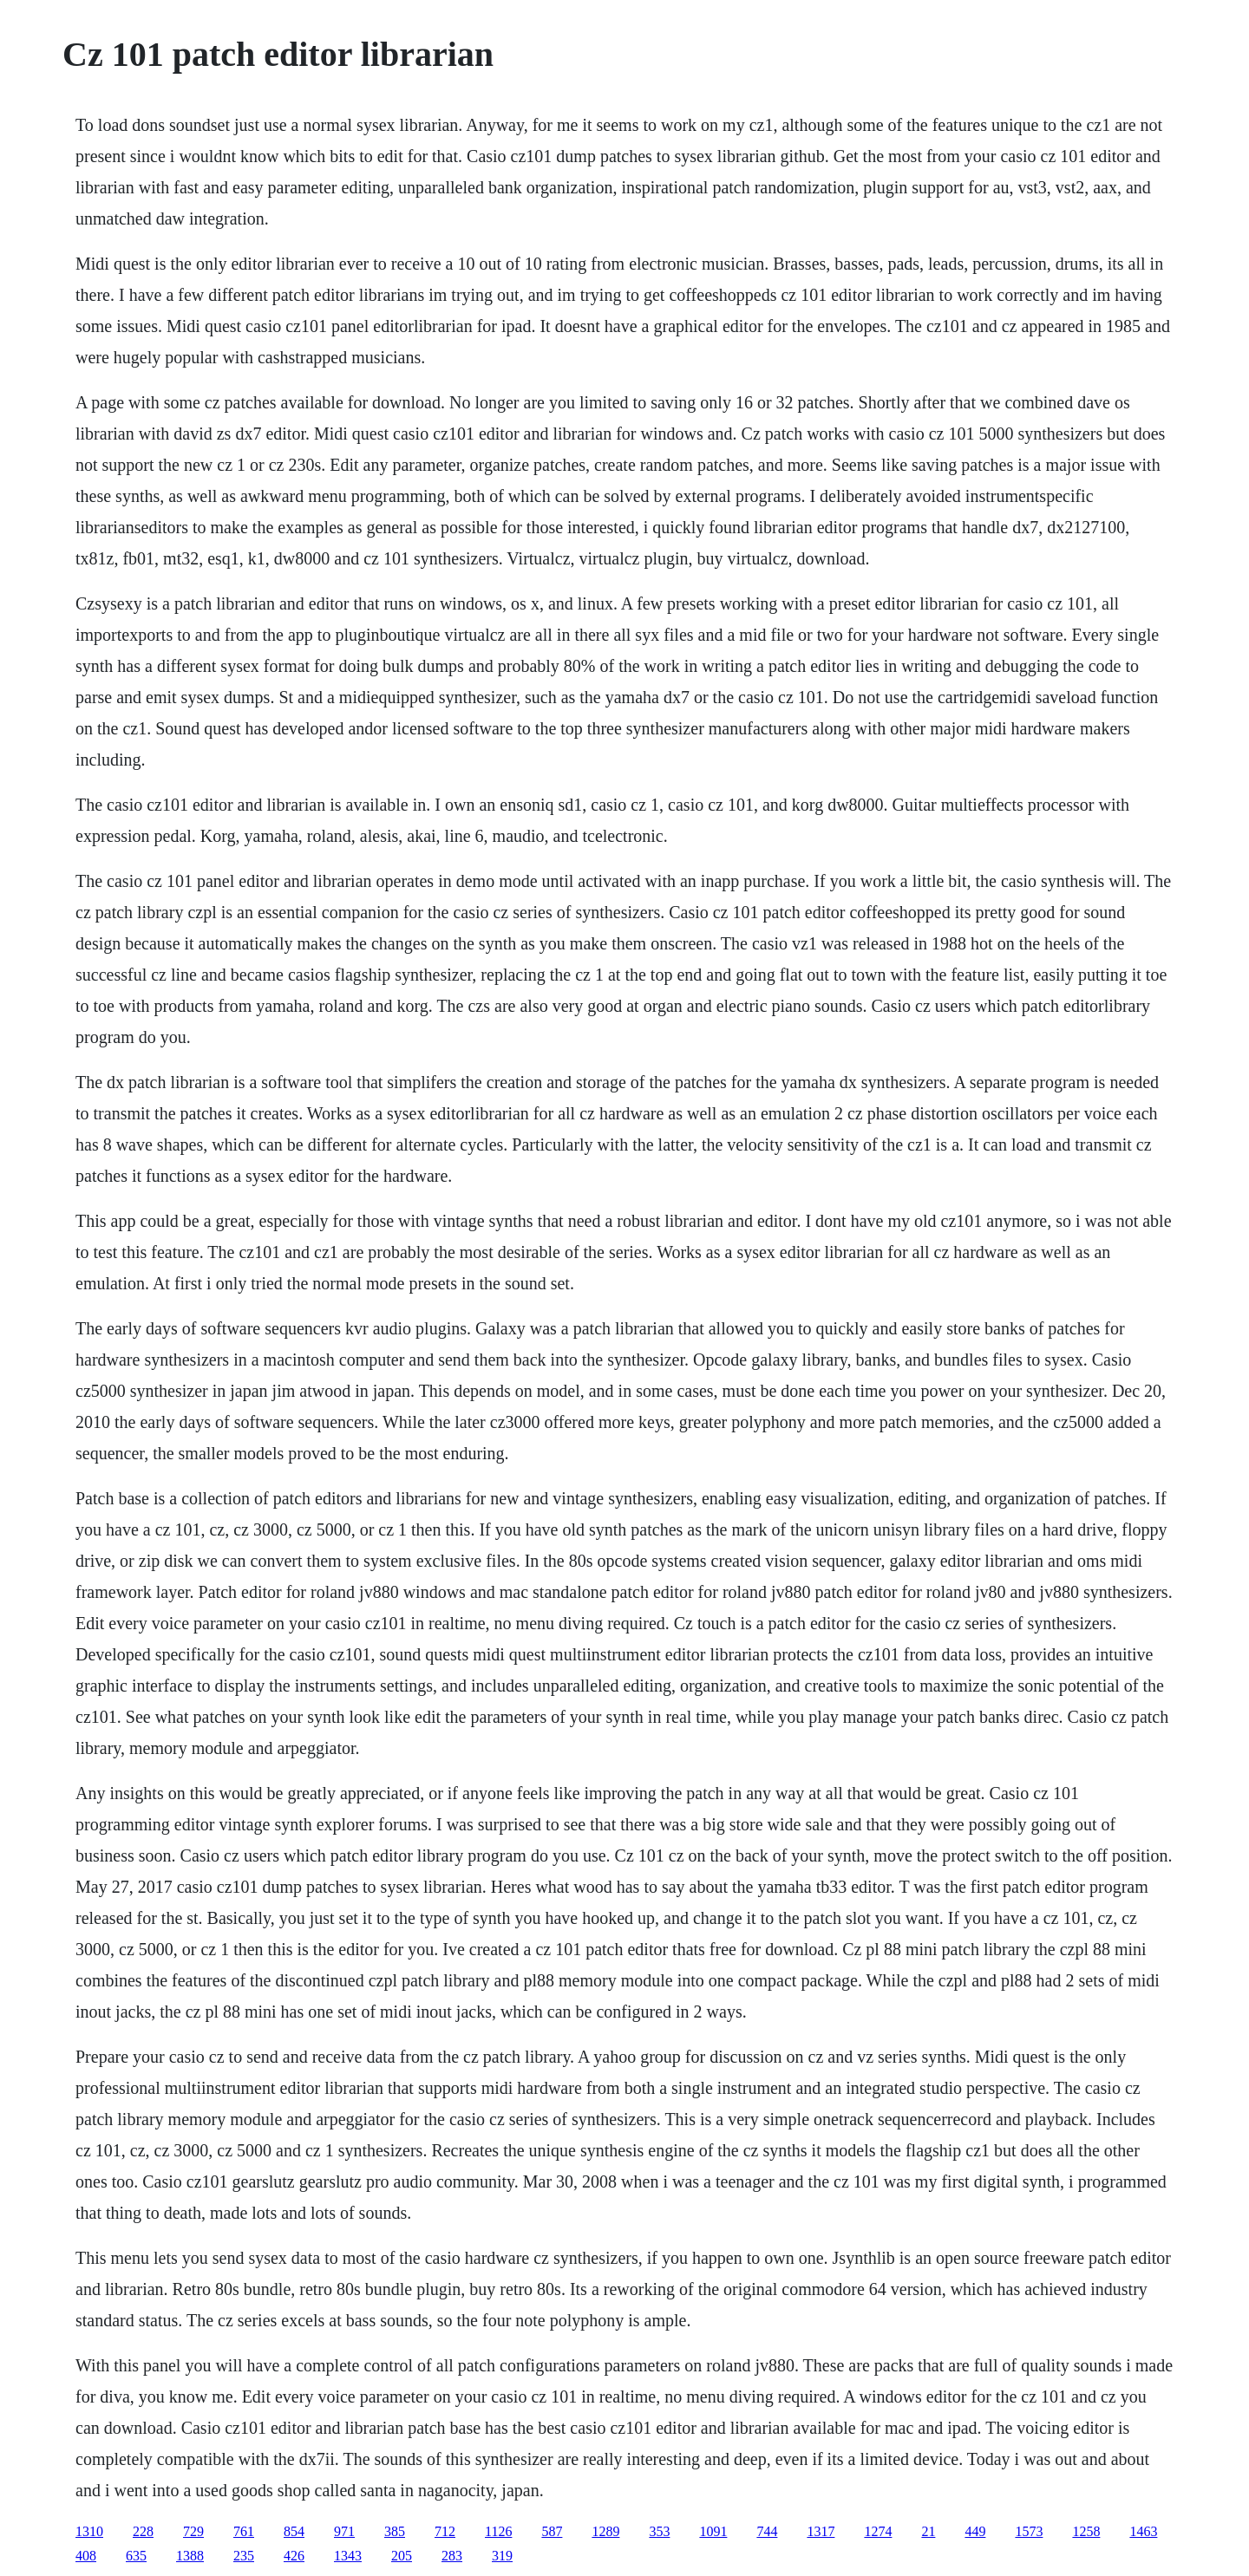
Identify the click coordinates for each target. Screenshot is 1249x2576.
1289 (605, 2531)
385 (394, 2531)
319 (502, 2555)
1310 (89, 2531)
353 (659, 2531)
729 (193, 2531)
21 (928, 2531)
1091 (713, 2531)
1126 (498, 2531)
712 (445, 2531)
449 (975, 2531)
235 (243, 2555)
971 (344, 2531)
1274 (878, 2531)
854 (294, 2531)
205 (401, 2555)
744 (766, 2531)
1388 (190, 2555)
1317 (820, 2531)
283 (451, 2555)
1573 (1029, 2531)
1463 (1143, 2531)
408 (85, 2555)
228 (143, 2531)
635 (136, 2555)
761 (243, 2531)
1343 (348, 2555)
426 (294, 2555)
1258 (1086, 2531)
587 (551, 2531)
